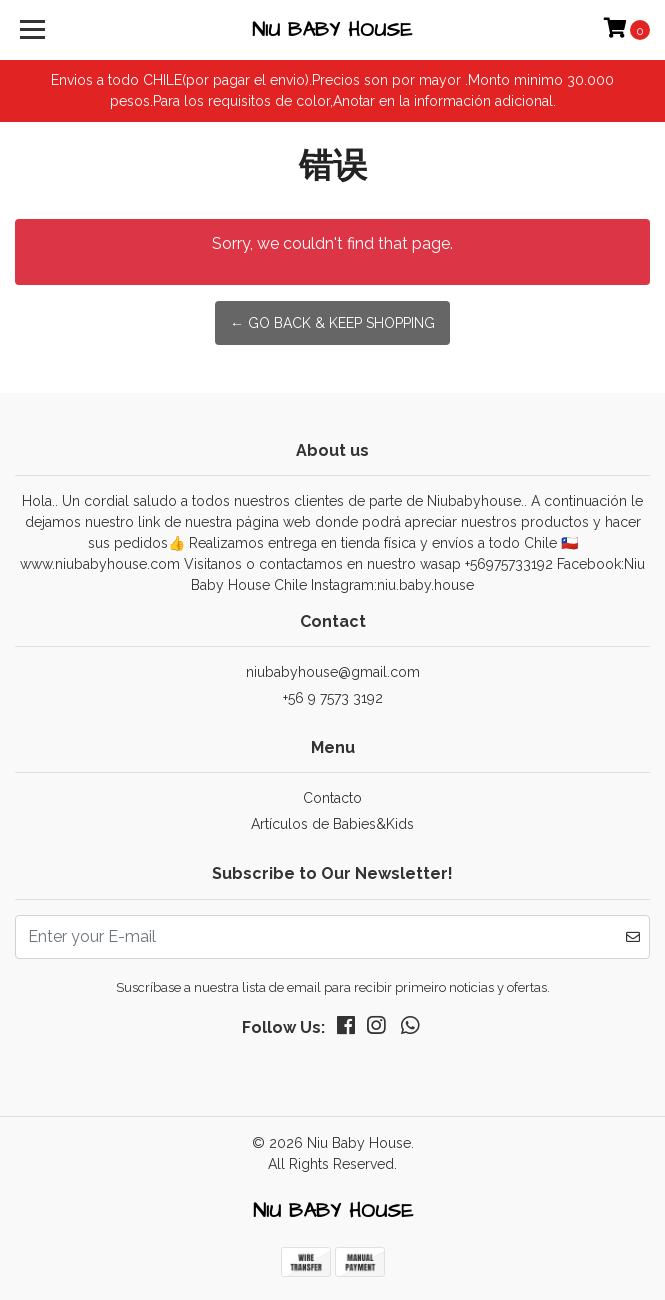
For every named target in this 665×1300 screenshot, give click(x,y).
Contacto (332, 798)
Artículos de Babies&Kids (332, 824)
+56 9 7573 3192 (333, 698)
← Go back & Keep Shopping (332, 323)
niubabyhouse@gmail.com (333, 672)
